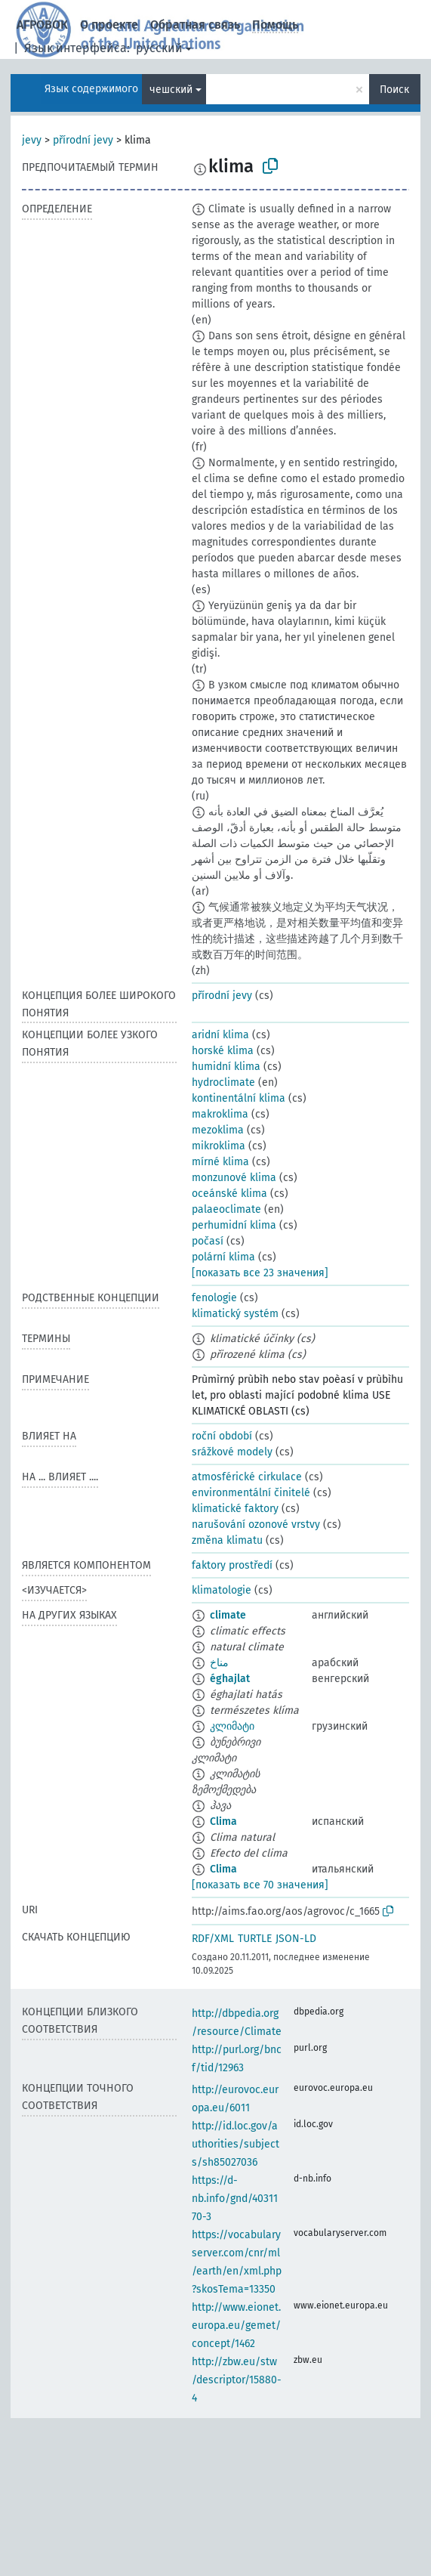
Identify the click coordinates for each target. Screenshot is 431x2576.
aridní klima (220, 1034)
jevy (32, 140)
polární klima (223, 1257)
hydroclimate (223, 1082)
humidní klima (226, 1066)
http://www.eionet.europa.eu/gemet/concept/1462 (236, 2325)
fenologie (214, 1297)
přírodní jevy (83, 140)
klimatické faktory (235, 1508)
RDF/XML (213, 1938)
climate (228, 1615)
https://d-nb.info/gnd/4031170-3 (235, 2198)
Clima (223, 1821)
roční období (222, 1436)
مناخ (219, 1662)
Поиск (394, 89)
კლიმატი (232, 1726)
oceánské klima (229, 1193)
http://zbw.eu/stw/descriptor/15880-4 (237, 2379)
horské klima (223, 1050)
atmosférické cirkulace (247, 1476)
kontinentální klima (238, 1098)
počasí (207, 1241)
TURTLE (255, 1938)
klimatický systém (235, 1313)
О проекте (109, 24)
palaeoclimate (226, 1209)
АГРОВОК (42, 24)
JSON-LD (296, 1938)
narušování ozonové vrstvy (256, 1524)
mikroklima (218, 1146)
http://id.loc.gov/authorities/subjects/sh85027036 (235, 2144)
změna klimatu (227, 1540)
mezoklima (218, 1130)
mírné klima (220, 1161)
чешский (170, 89)
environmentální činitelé (251, 1492)
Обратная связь (195, 24)
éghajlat (230, 1678)
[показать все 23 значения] (260, 1272)
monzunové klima (234, 1177)
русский (159, 48)
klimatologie (221, 1590)
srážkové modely (232, 1452)
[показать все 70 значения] (260, 1885)
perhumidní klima (234, 1225)
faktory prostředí (232, 1565)
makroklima (220, 1114)
